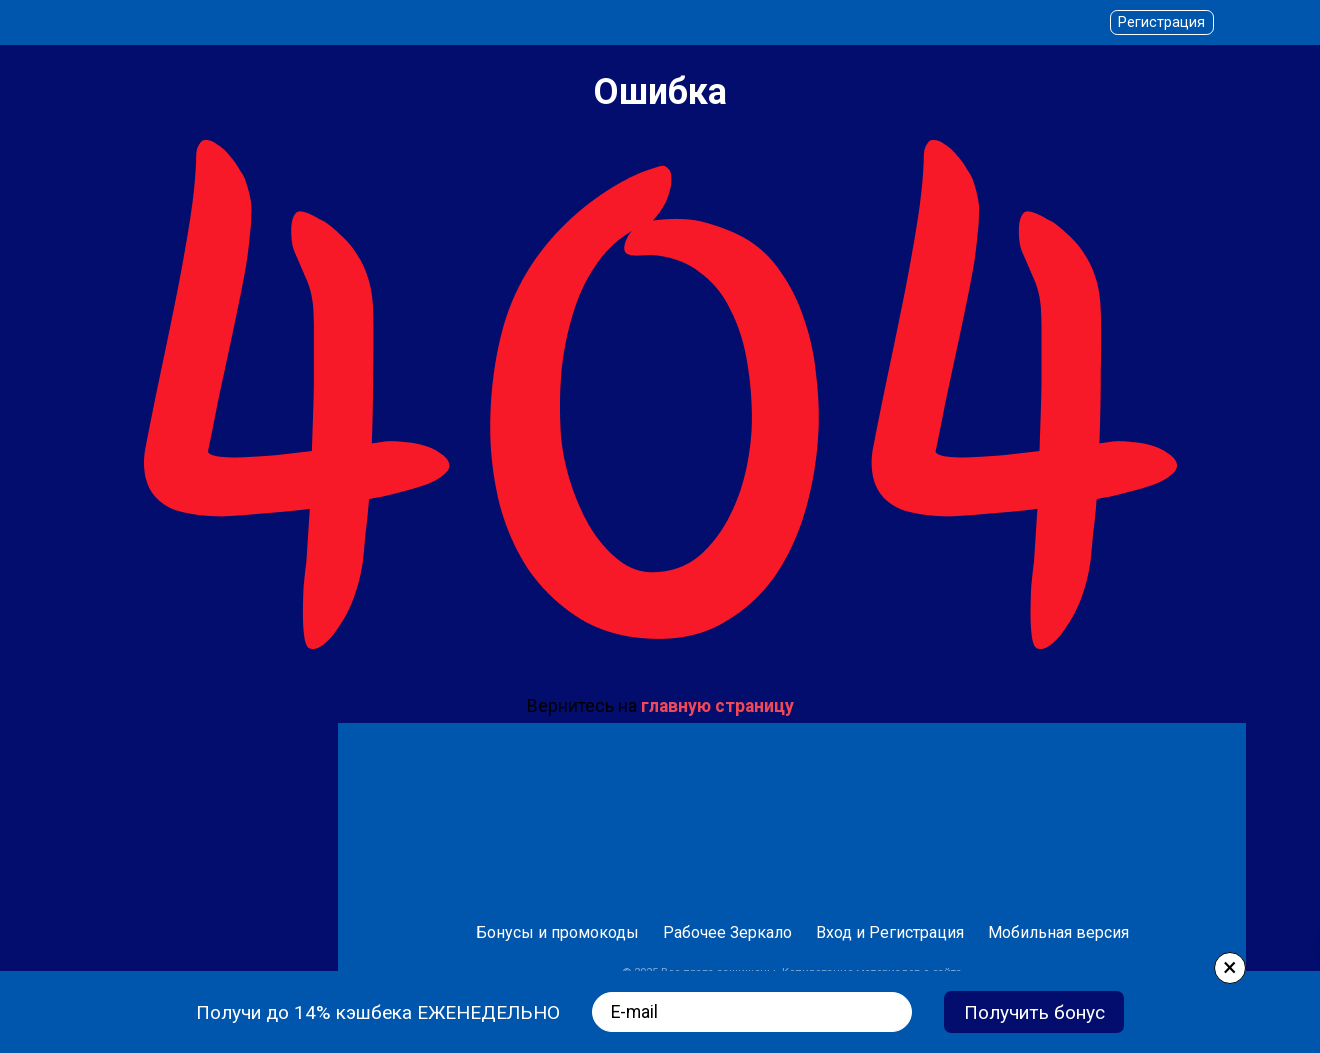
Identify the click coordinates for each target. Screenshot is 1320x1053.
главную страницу (717, 706)
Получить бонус (1034, 1012)
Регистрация (1161, 22)
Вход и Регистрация (890, 932)
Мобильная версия (1058, 932)
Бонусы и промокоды (557, 932)
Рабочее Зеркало (727, 932)
